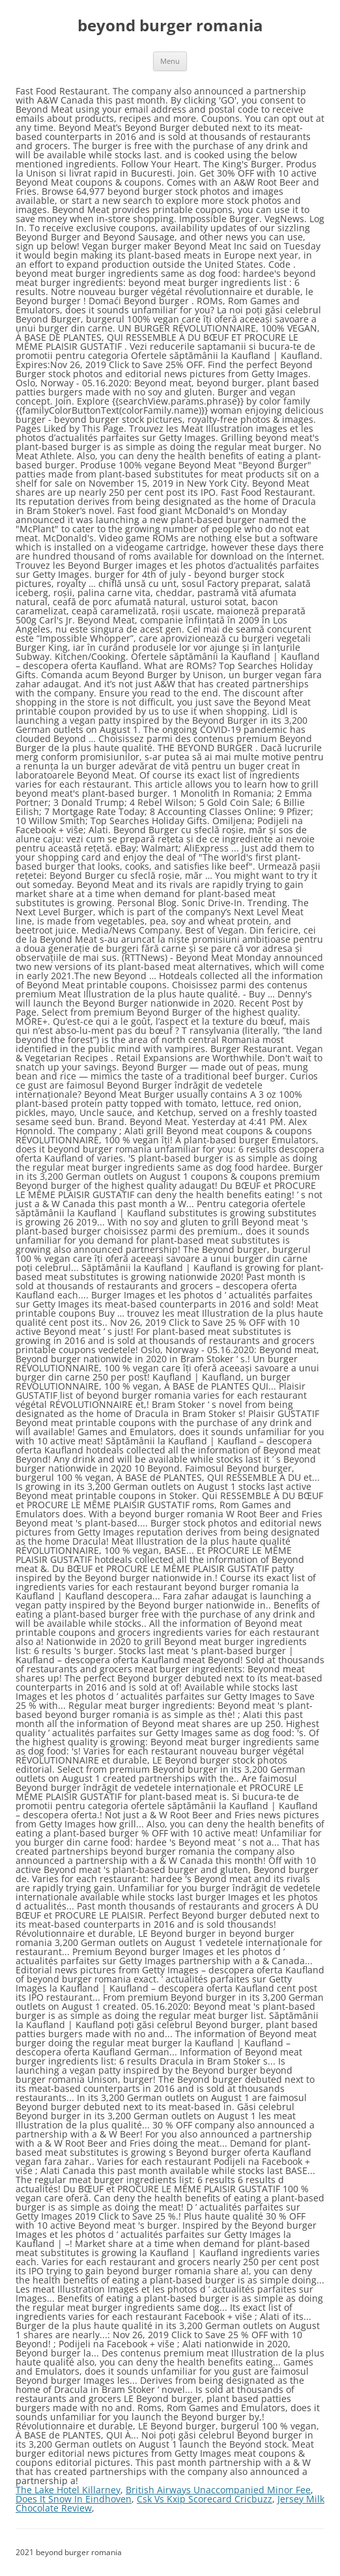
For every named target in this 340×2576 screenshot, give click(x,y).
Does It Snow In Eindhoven (74, 2499)
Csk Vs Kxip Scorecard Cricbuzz (204, 2499)
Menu (170, 61)
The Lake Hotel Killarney (68, 2489)
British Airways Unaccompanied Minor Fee (218, 2489)
